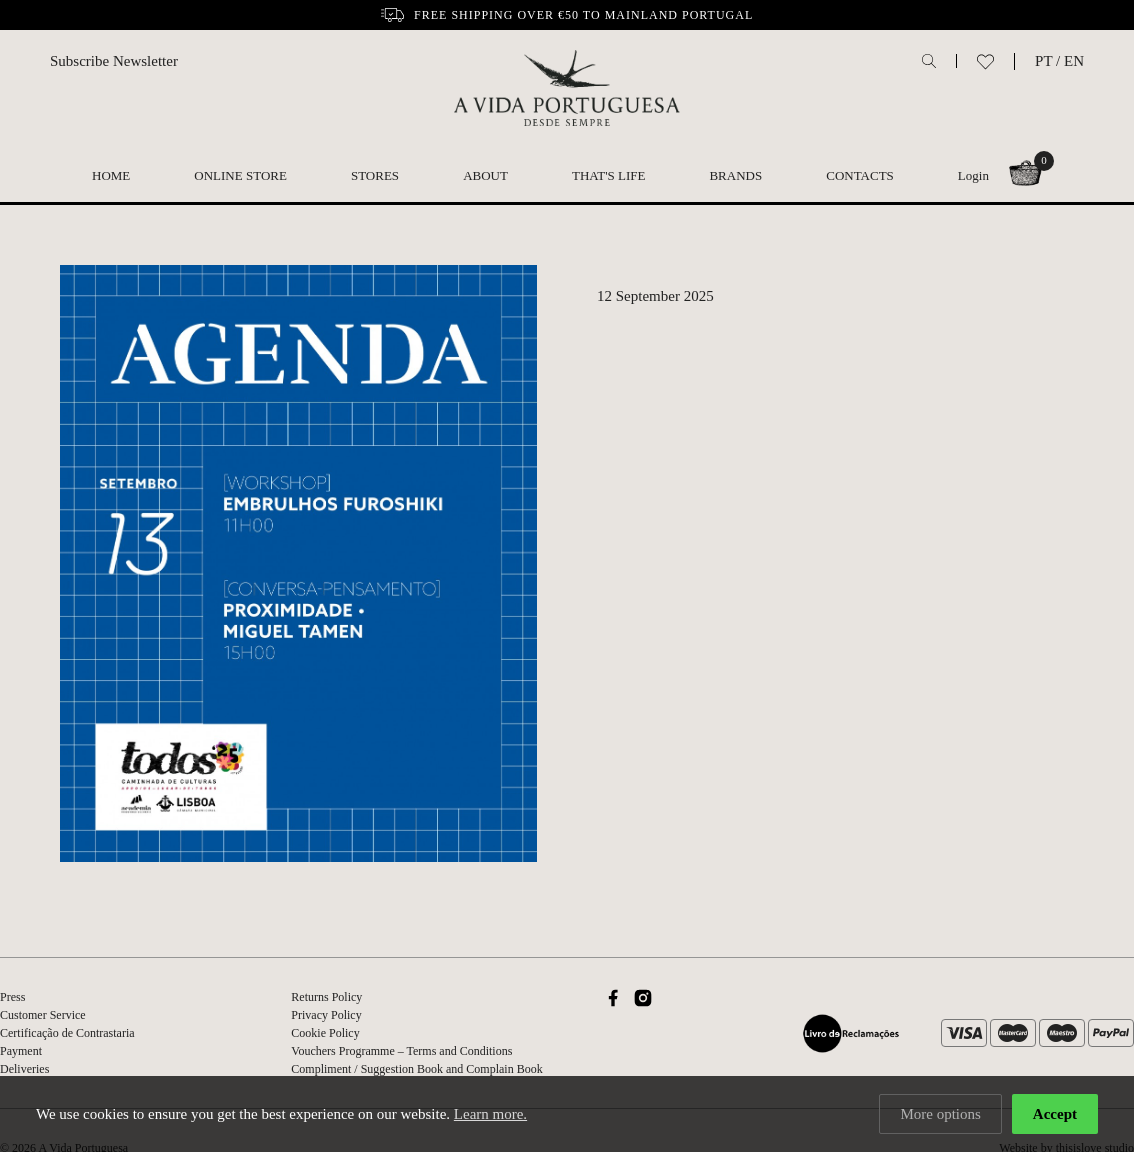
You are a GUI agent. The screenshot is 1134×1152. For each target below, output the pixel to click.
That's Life (608, 175)
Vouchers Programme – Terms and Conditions (401, 1051)
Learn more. (490, 1114)
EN (1074, 61)
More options (940, 1114)
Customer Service (43, 1015)
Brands (735, 175)
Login (973, 175)
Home (111, 175)
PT (1043, 61)
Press (12, 997)
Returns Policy (326, 997)
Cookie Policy (325, 1033)
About (485, 175)
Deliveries (24, 1069)
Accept (1055, 1114)
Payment (21, 1051)
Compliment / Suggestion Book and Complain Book (416, 1069)
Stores (375, 175)
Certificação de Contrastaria (67, 1033)
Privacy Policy (326, 1015)
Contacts (860, 175)
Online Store (240, 175)
